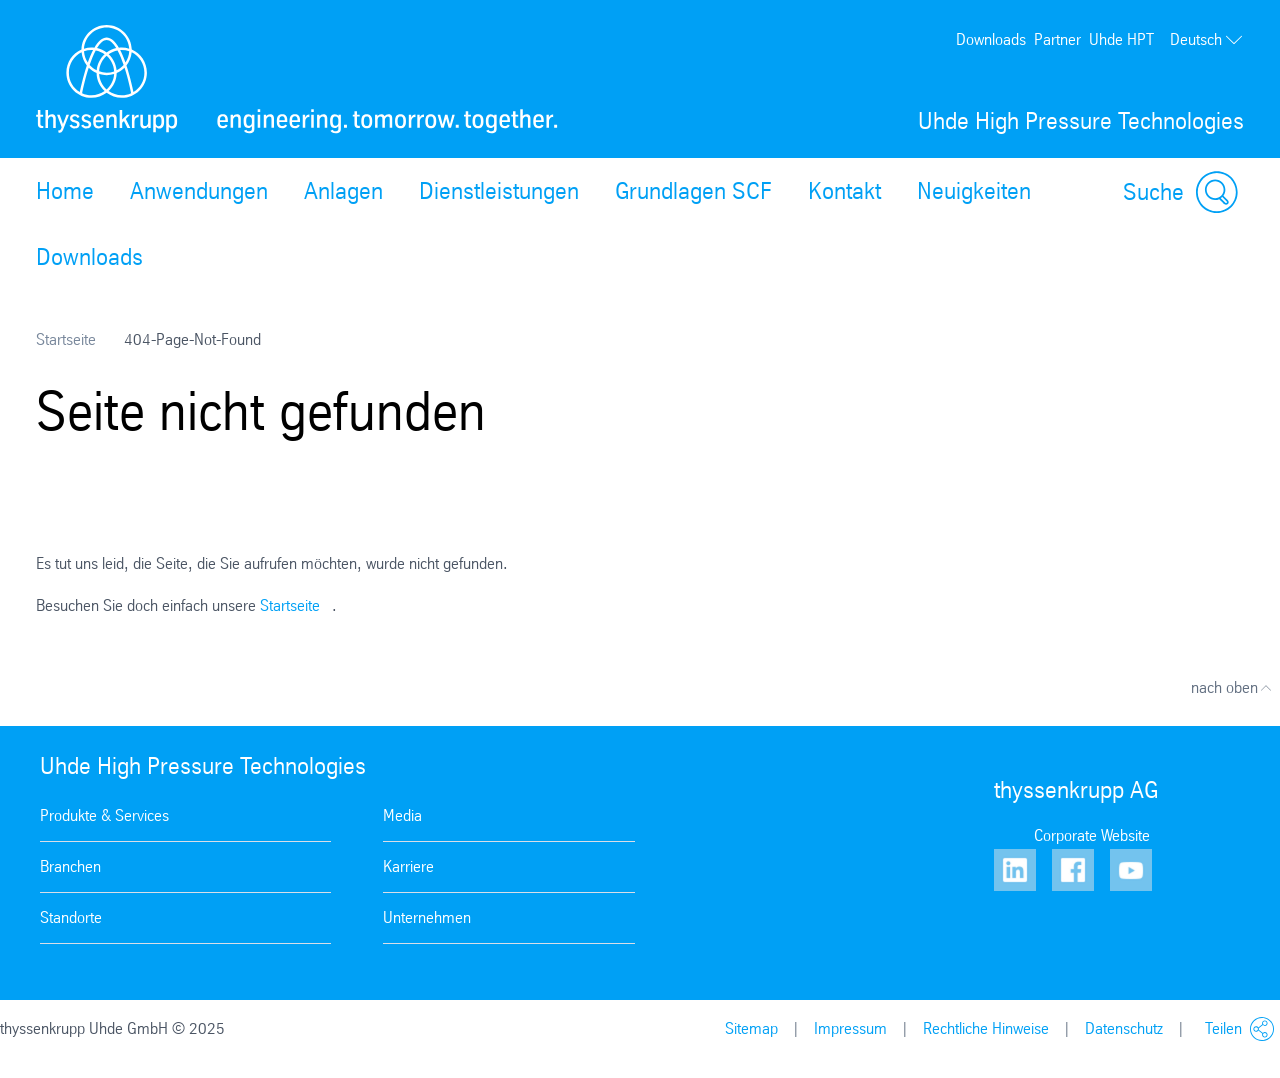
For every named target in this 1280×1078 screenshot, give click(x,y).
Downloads (991, 39)
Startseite (66, 339)
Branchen (70, 866)
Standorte (71, 917)
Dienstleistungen (499, 191)
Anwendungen (199, 191)
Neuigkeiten (974, 191)
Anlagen (343, 191)
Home (65, 191)
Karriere (408, 866)
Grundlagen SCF (693, 191)
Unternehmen (427, 917)
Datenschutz (1124, 1028)
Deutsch (1207, 40)
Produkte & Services (104, 815)
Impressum (850, 1028)
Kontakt (844, 191)
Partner (1057, 39)
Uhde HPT (1121, 39)
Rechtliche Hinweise (986, 1028)
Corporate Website (1092, 835)
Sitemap (751, 1028)
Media (402, 815)
